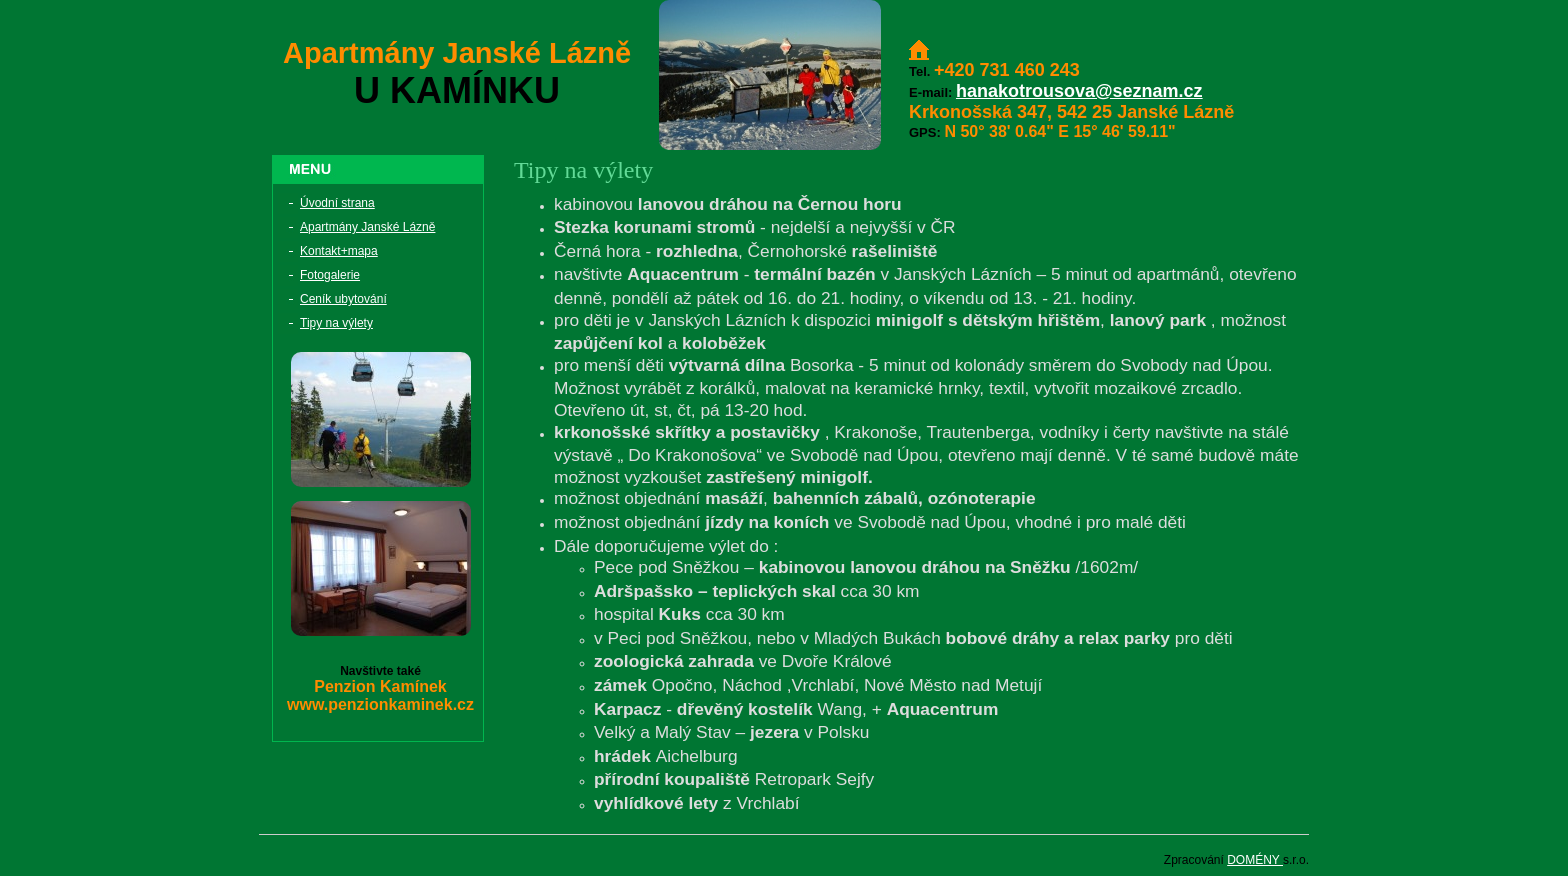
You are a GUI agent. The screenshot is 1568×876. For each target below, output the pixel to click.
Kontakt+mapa (339, 251)
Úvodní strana (337, 203)
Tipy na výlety (336, 323)
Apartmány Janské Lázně (367, 227)
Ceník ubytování (343, 299)
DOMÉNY (1255, 860)
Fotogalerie (330, 275)
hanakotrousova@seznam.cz (1079, 91)
